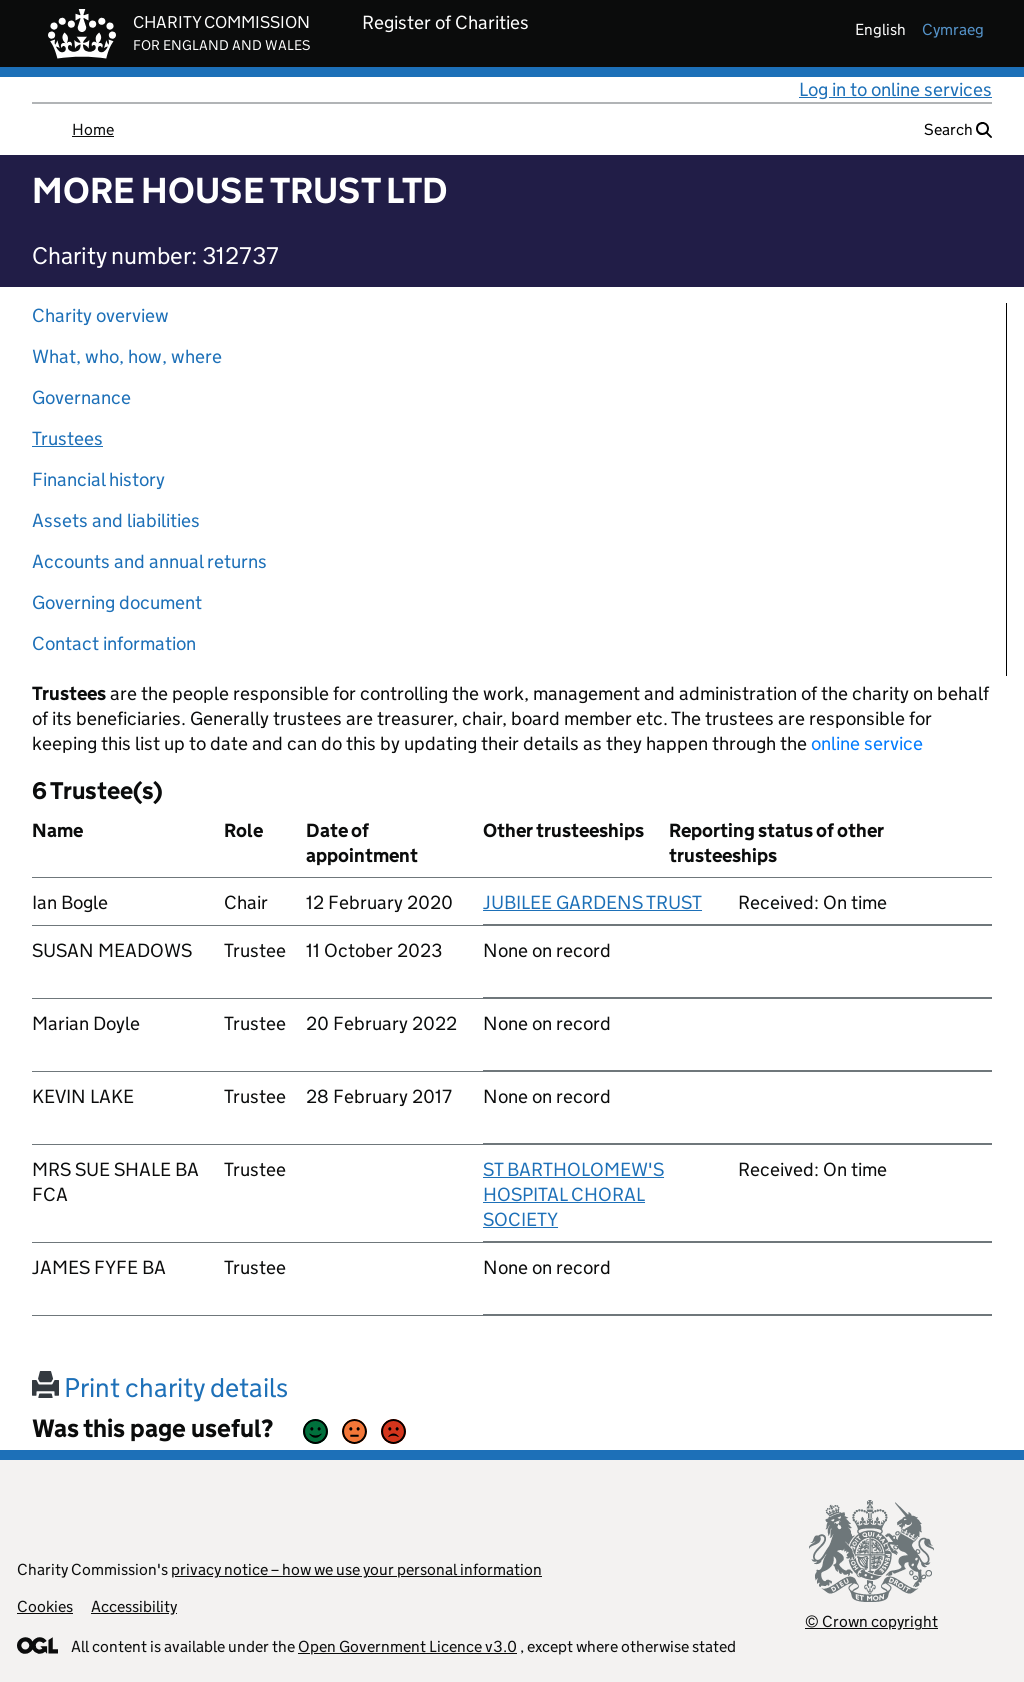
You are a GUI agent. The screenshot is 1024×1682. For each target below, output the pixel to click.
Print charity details (160, 1387)
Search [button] (958, 129)
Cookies (45, 1606)
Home (93, 129)
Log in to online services (895, 89)
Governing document (117, 602)
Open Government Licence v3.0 (407, 1646)
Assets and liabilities (116, 520)
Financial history (98, 479)
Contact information (114, 643)
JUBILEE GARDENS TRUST (592, 902)
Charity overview (100, 315)
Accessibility (134, 1606)
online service (867, 743)
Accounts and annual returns (149, 561)
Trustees (67, 438)
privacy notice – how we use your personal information (356, 1569)
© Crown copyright (871, 1621)
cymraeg (953, 29)
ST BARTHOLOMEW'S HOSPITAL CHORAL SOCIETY (573, 1194)
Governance (81, 397)
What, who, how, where (127, 356)
